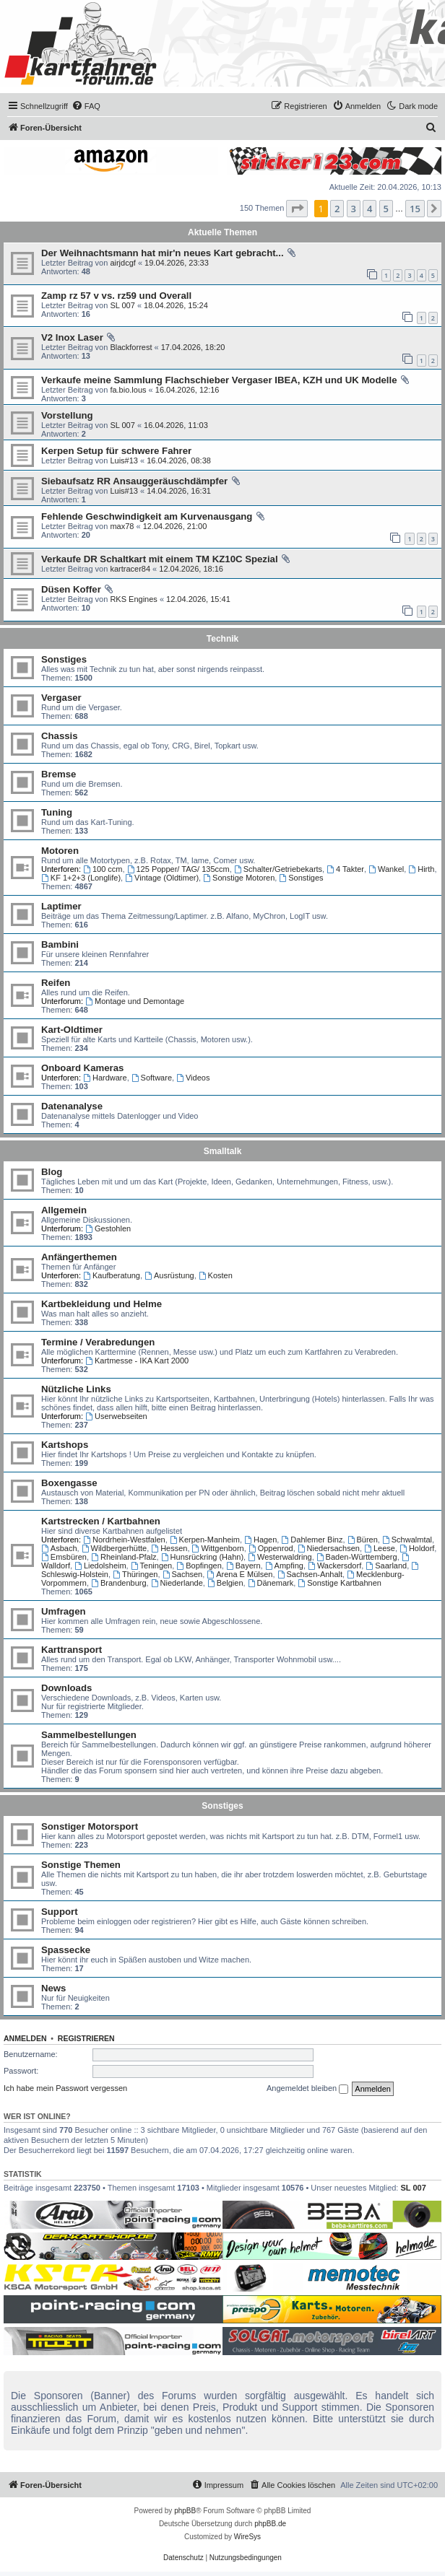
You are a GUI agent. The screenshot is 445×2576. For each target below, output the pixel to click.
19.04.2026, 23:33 (176, 262)
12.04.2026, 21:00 (175, 526)
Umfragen (63, 1611)
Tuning (56, 812)
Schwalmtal (407, 1539)
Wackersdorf (334, 1565)
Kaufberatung (111, 1275)
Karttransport (71, 1649)
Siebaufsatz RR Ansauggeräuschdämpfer (134, 481)
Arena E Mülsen (239, 1574)
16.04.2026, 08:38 (179, 460)
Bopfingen (198, 1565)
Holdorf (416, 1548)
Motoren (60, 850)
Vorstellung (67, 415)
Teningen (152, 1565)
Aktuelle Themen (222, 232)
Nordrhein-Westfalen (124, 1539)
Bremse (58, 774)
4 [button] (369, 208)
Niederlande (177, 1583)
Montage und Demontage (134, 1001)
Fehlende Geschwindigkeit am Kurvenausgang (146, 516)
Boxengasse (69, 1482)
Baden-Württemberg (356, 1557)
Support (59, 1911)
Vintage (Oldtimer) (162, 877)
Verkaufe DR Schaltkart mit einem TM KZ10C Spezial (159, 559)
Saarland (386, 1565)
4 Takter (345, 869)
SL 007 (122, 305)
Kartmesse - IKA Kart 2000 (137, 1360)
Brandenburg (118, 1583)
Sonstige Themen (81, 1864)
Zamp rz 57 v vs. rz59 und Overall (116, 295)
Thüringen (135, 1574)
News (53, 1988)
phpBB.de (270, 2524)
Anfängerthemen (79, 1257)
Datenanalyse (72, 1106)
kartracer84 (130, 568)
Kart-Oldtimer (72, 1029)
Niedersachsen (329, 1548)
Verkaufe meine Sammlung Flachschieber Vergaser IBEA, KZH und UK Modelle (219, 380)
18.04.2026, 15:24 (176, 305)
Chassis (59, 735)
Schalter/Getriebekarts (278, 869)
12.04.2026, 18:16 (191, 568)
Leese (379, 1548)
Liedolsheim (100, 1565)
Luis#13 (124, 460)
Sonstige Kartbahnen (339, 1583)
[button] (297, 208)
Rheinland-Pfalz (124, 1557)
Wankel (386, 869)
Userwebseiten (116, 1416)
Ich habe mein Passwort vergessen (65, 2088)
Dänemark (271, 1583)
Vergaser (61, 697)
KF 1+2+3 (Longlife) (81, 877)
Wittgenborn (218, 1548)
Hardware (105, 1077)
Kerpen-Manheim (205, 1539)
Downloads (66, 1687)
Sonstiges (64, 659)
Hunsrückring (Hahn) (202, 1557)
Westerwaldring (279, 1557)
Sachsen (183, 1574)
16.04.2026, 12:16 (187, 389)
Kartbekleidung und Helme (101, 1303)
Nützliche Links (76, 1389)
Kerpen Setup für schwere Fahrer (116, 450)
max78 (122, 526)
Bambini (60, 944)
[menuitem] (86, 106)
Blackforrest (131, 347)
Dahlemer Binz (311, 1539)
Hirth (421, 869)
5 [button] (386, 208)
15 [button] (415, 208)
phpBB (185, 2511)
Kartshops (64, 1444)
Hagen (260, 1539)
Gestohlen (108, 1228)
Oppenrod (271, 1548)
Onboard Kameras (82, 1067)
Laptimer (61, 906)
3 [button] (353, 208)
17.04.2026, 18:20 (193, 347)
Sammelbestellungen (89, 1734)
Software (151, 1077)
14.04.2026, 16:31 (179, 490)
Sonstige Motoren (239, 877)
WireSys (247, 2537)
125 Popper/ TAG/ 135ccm (178, 869)
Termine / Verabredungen (98, 1342)
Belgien (225, 1583)
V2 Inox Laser (72, 337)
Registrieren (86, 2038)
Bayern (243, 1565)
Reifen (55, 982)
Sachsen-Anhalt (310, 1574)
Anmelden (25, 2038)
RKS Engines (133, 599)
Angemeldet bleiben (307, 2089)
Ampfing (284, 1565)
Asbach (59, 1548)
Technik (222, 639)
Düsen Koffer (71, 589)
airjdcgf (122, 262)
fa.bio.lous (128, 389)
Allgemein (64, 1210)
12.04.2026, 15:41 (198, 599)
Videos (192, 1077)
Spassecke (65, 1949)
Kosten (216, 1275)
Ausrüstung (169, 1275)
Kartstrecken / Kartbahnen (100, 1521)
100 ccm (102, 869)
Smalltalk (223, 1151)
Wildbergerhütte (114, 1548)
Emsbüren (64, 1557)
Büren (362, 1539)
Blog (51, 1171)
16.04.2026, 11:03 (176, 425)
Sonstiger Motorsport (89, 1826)
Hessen (169, 1548)
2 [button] (337, 208)
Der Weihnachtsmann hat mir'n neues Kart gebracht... (162, 253)
